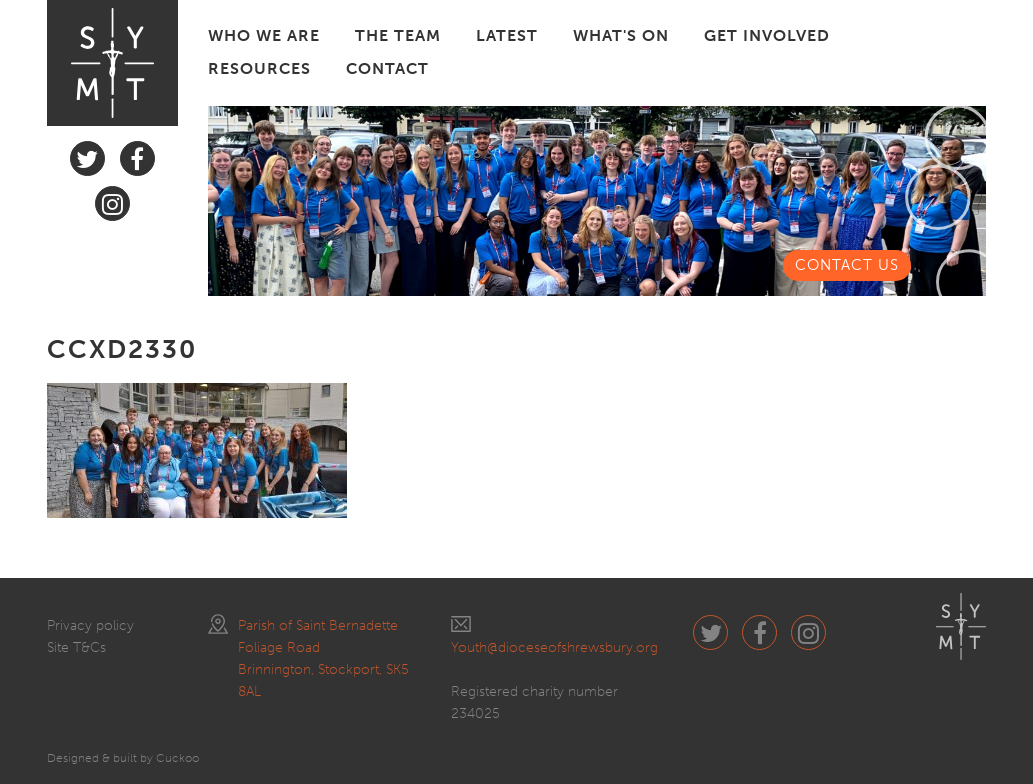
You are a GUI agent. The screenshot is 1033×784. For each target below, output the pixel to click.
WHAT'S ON (621, 35)
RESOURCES (259, 68)
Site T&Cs (76, 647)
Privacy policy (90, 625)
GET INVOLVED (767, 35)
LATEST (507, 35)
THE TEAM (398, 35)
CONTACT (387, 68)
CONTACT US (847, 265)
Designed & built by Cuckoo (123, 758)
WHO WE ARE (264, 35)
